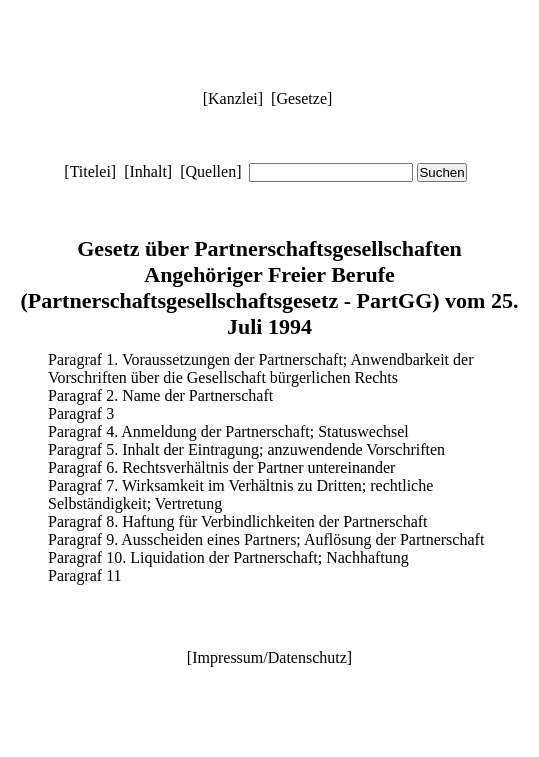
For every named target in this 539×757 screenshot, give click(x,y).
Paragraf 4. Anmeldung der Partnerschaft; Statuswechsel (228, 431)
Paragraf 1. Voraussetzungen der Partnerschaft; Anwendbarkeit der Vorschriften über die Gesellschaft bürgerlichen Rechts (260, 368)
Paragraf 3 (81, 413)
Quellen (210, 171)
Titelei (90, 171)
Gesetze (301, 98)
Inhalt (148, 171)
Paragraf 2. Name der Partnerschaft (160, 395)
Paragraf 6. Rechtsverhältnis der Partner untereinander (221, 467)
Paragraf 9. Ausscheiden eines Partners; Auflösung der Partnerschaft (266, 539)
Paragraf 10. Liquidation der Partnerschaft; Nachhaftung (228, 557)
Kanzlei (233, 98)
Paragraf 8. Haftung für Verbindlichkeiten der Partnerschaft (238, 521)
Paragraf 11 (85, 575)
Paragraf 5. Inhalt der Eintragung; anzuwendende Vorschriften (246, 449)
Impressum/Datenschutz (269, 657)
